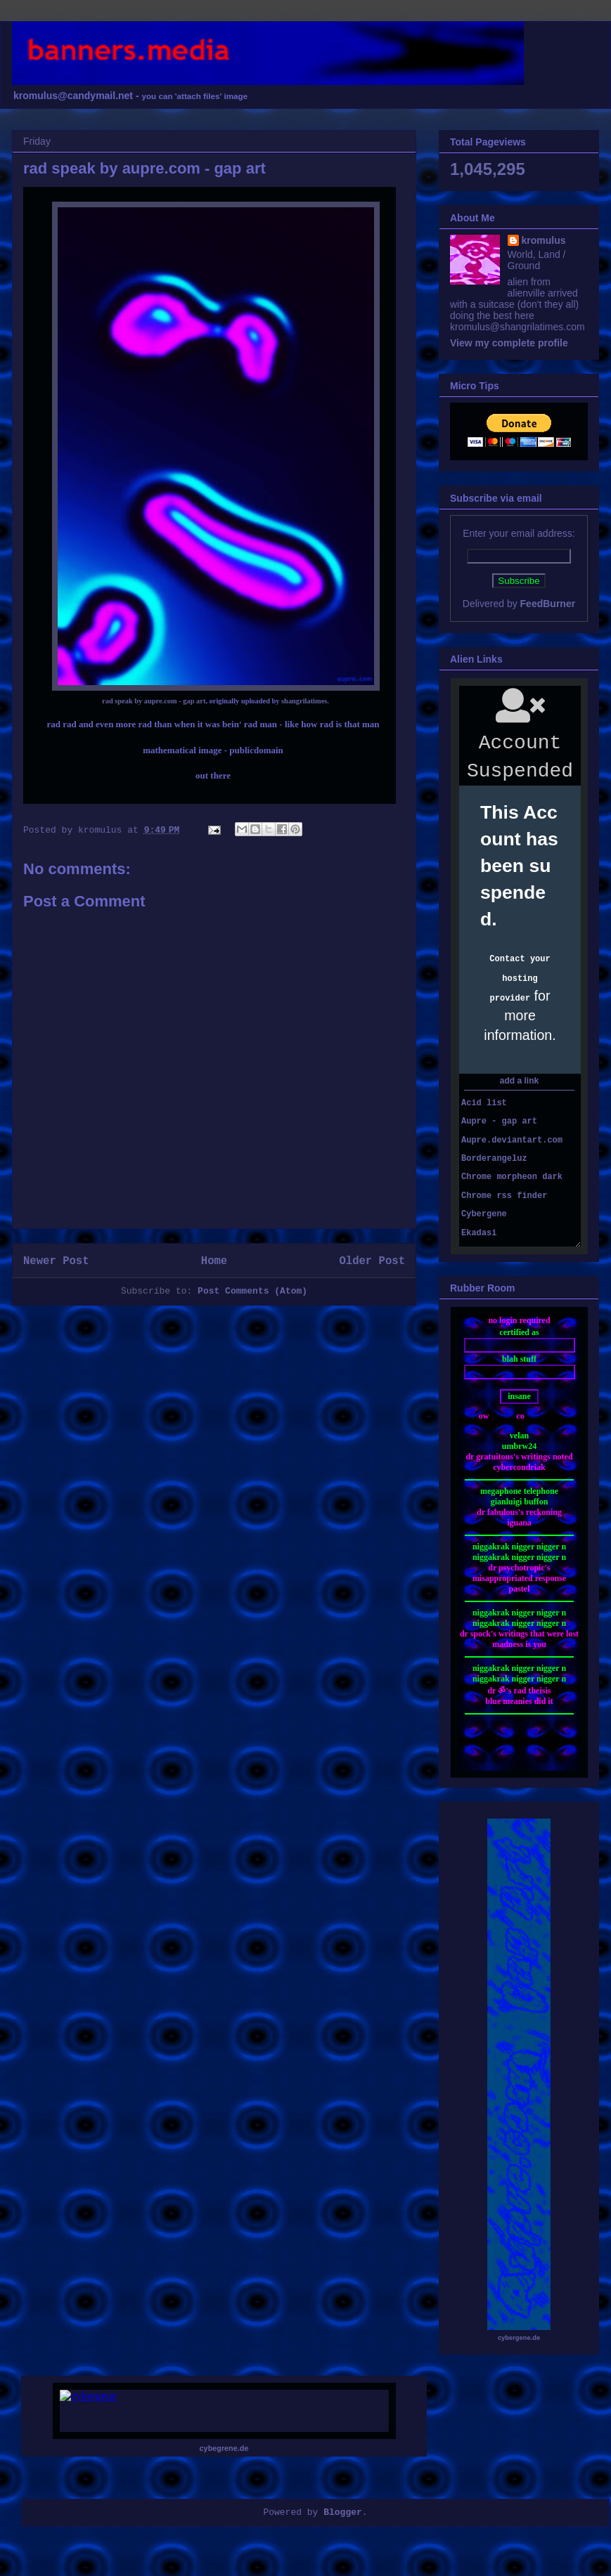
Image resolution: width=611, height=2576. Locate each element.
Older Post (372, 1261)
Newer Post (56, 1261)
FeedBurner (548, 603)
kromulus (544, 240)
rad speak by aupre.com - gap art (153, 701)
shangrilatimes (304, 701)
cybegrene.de (224, 2448)
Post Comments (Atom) (252, 1291)
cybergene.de (519, 2337)
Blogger (342, 2512)
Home (214, 1261)
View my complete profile (509, 343)
